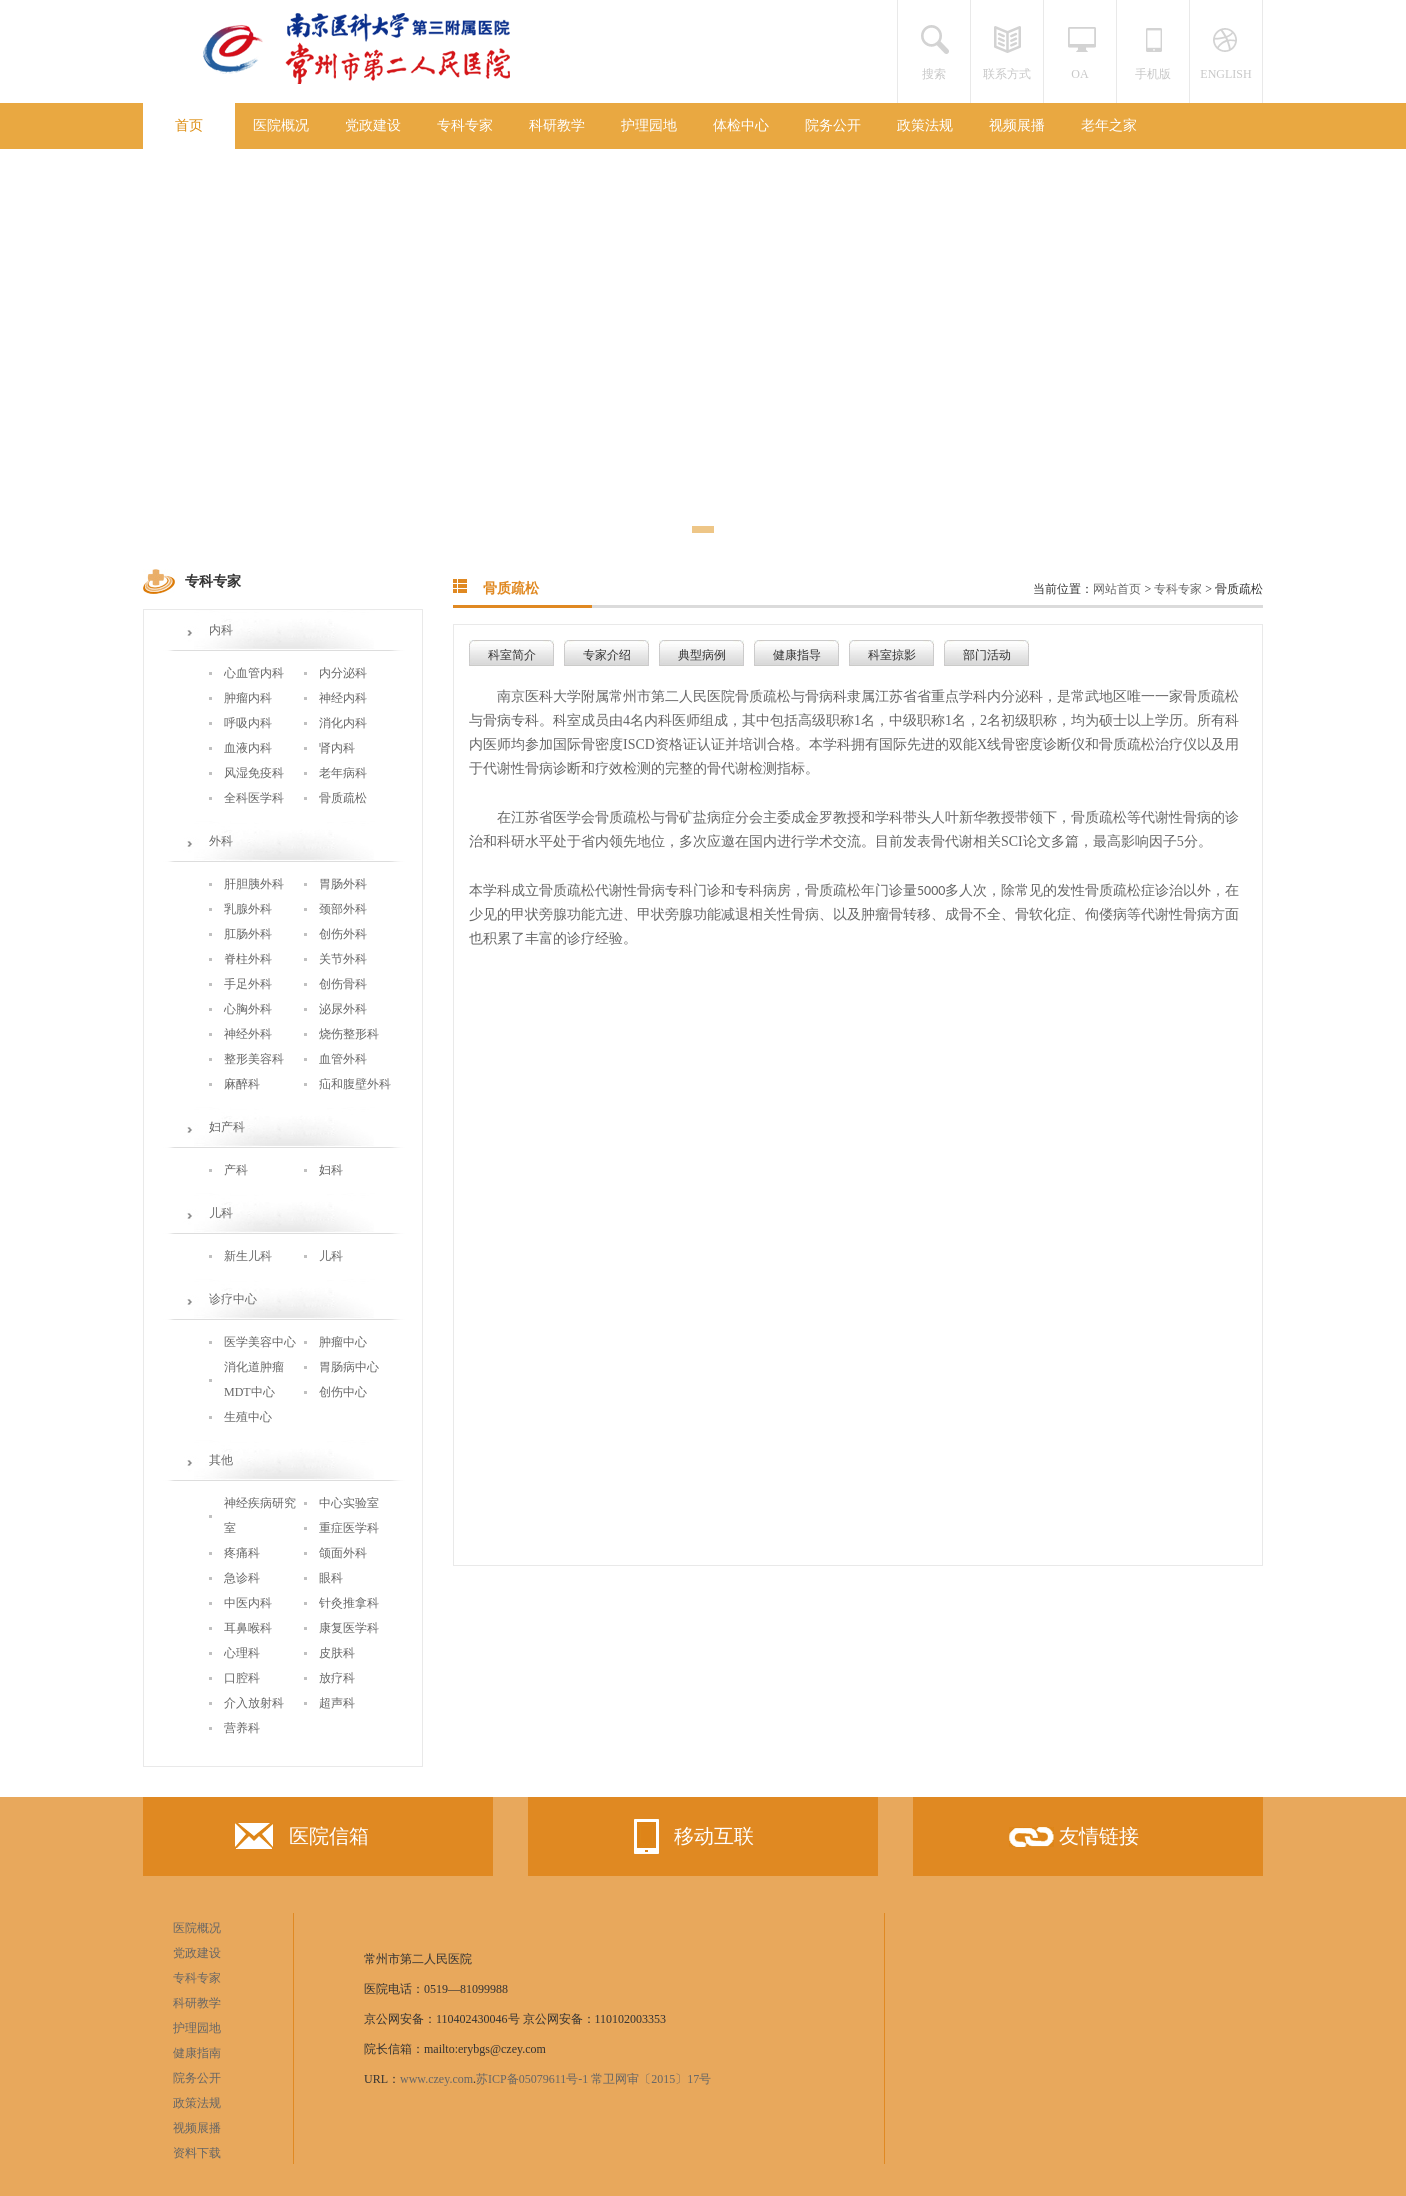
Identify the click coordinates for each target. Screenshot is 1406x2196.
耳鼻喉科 (248, 1628)
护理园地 (649, 125)
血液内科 (248, 748)
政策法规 (925, 125)
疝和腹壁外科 (355, 1084)
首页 (189, 125)
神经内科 (343, 698)
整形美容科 (254, 1059)
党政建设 (373, 125)
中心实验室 (349, 1503)
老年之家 (1109, 125)
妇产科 (227, 1127)
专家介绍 (607, 655)
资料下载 (197, 2153)
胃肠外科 (343, 884)
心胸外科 (248, 1009)
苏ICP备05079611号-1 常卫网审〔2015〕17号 (593, 2079)
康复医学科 (349, 1628)
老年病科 (343, 773)
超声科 (337, 1703)
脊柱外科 (248, 959)
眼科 (331, 1578)
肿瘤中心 (343, 1342)
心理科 (242, 1653)
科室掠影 (892, 655)
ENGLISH (1225, 74)
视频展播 (1017, 125)
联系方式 (1007, 74)
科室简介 (512, 655)
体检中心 (741, 125)
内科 (221, 630)
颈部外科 (343, 909)
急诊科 (242, 1578)
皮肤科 (337, 1653)
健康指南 (197, 2053)
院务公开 (833, 125)
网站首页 (1117, 589)
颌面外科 (343, 1553)
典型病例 (702, 655)
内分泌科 (343, 673)
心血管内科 (254, 673)
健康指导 (797, 655)
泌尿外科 (343, 1009)
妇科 (331, 1170)
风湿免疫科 (254, 773)
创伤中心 (343, 1392)
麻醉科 (242, 1084)
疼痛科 (242, 1553)
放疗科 (337, 1678)
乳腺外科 (248, 909)
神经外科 (248, 1034)
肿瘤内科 (248, 698)
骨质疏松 (343, 798)
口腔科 (242, 1678)
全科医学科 (254, 798)
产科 (236, 1170)
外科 (221, 841)
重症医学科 (349, 1528)
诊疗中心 (233, 1299)
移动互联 (687, 1836)
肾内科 (337, 748)
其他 (221, 1460)
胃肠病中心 (349, 1367)
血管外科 (343, 1059)
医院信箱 (302, 1840)
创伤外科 (343, 934)
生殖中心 (248, 1417)
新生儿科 (248, 1256)
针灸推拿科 (349, 1603)
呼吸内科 (248, 723)
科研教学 (557, 125)
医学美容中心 (260, 1342)
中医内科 (248, 1603)
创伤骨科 (343, 984)
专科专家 (465, 125)
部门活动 (987, 655)
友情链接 (1072, 1843)
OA (1079, 74)
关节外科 (343, 959)
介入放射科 (254, 1703)
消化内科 (343, 723)
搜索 (934, 74)
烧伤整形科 (349, 1034)
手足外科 (248, 984)
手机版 (1153, 74)
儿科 (221, 1213)
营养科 (242, 1728)
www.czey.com (436, 2079)
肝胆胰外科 (254, 884)
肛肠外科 (248, 934)
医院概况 (281, 125)
